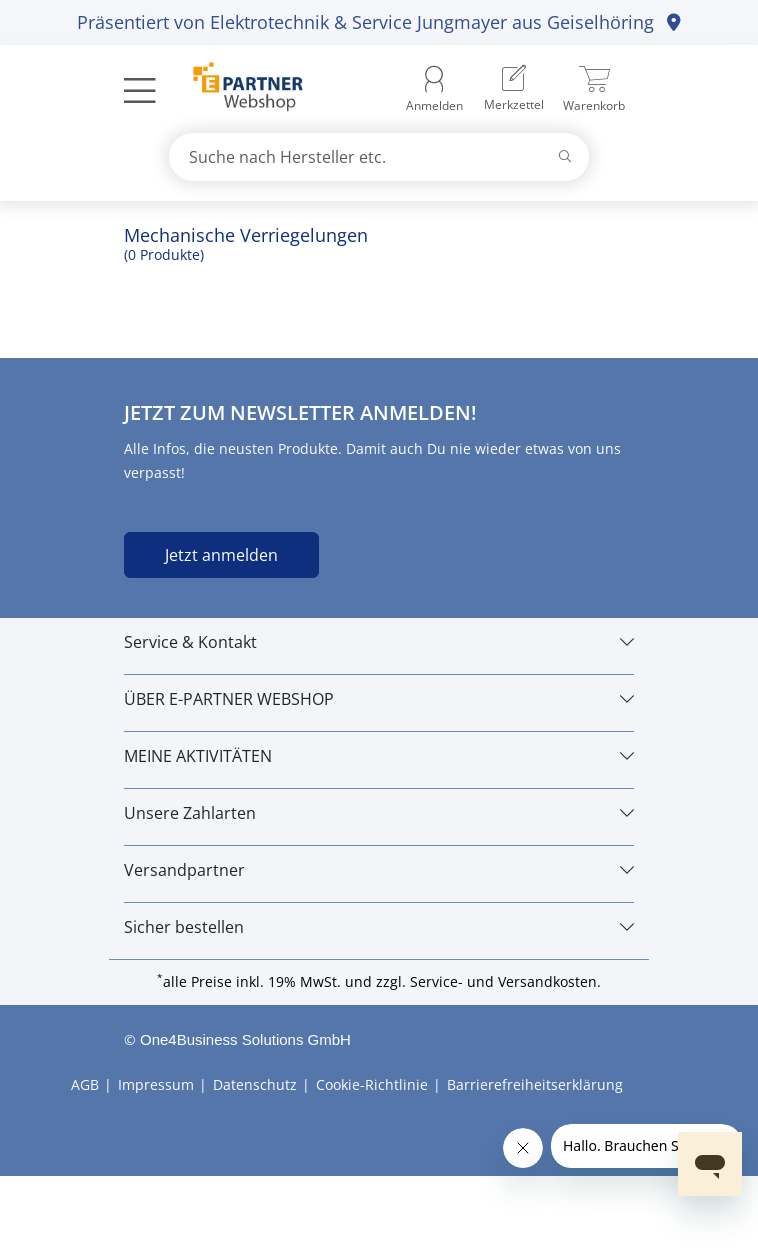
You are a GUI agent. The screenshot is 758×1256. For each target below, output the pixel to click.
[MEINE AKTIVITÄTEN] (379, 756)
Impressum (156, 1084)
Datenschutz (255, 1084)
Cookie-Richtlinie (372, 1084)
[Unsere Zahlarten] (379, 813)
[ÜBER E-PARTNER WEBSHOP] (379, 699)
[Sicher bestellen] (379, 927)
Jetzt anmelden (221, 555)
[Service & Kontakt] (379, 642)
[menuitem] (514, 90)
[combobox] (379, 157)
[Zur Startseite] (236, 89)
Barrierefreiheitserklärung (535, 1084)
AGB (85, 1084)
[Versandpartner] (379, 870)
